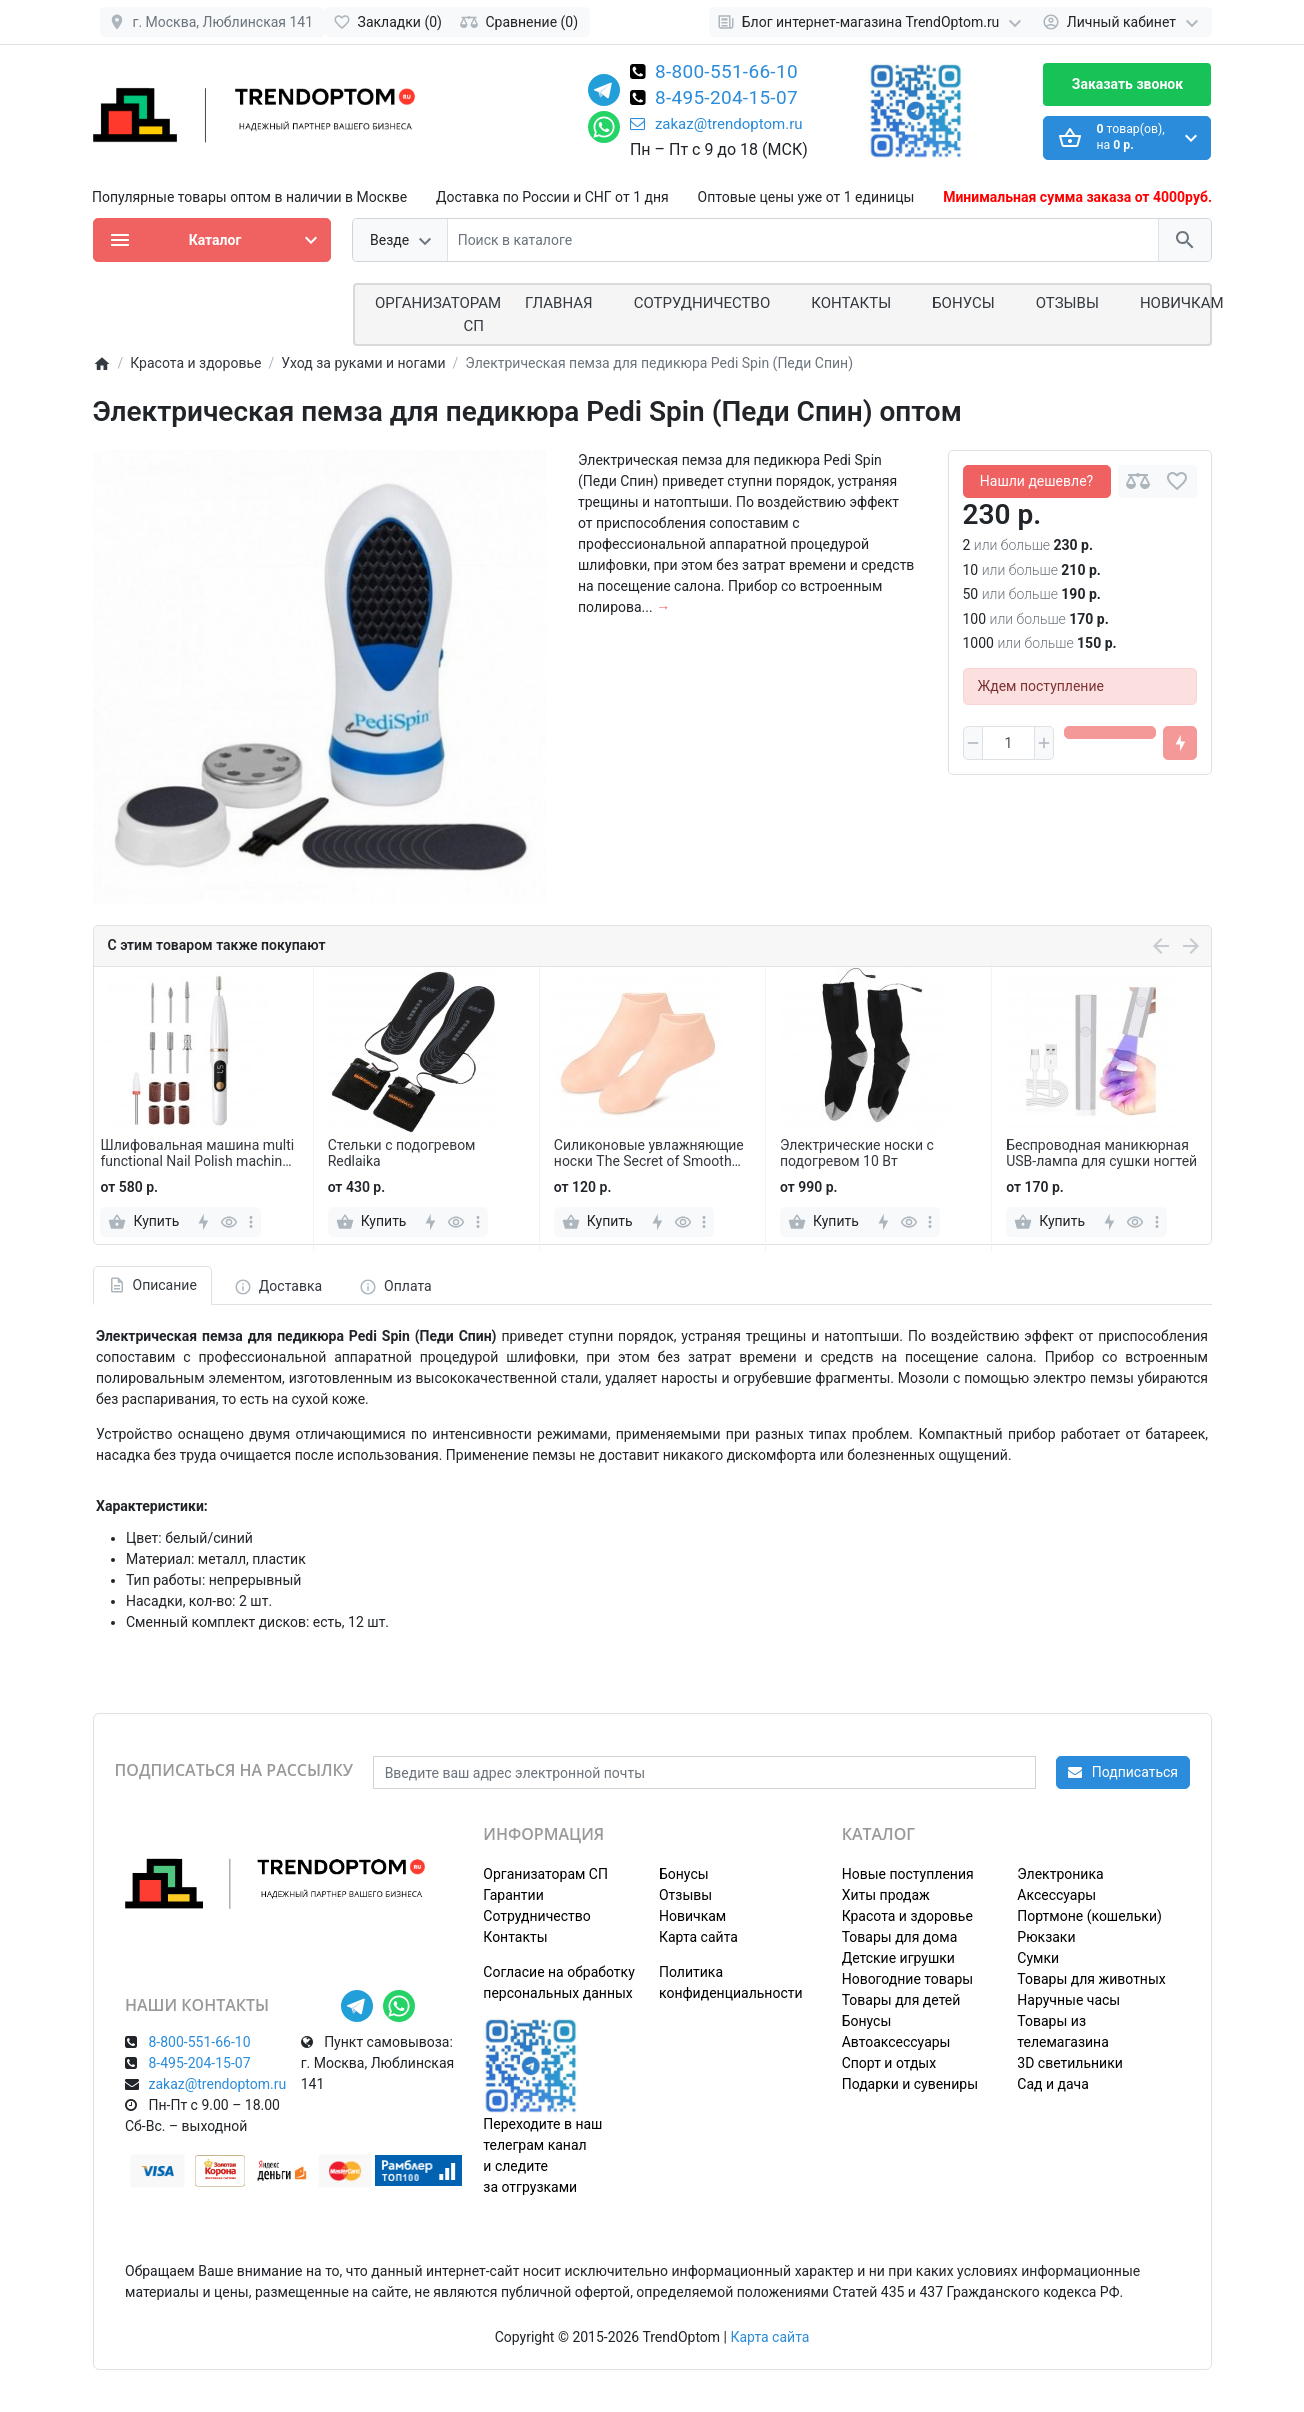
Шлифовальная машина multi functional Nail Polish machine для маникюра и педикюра (197, 1154)
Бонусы (963, 303)
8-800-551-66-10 (726, 73)
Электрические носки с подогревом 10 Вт (857, 1153)
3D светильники (1070, 2063)
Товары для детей (901, 2000)
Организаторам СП (545, 1874)
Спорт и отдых (889, 2063)
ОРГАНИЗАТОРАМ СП (438, 314)
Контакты (851, 303)
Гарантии (513, 1895)
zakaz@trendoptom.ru (716, 124)
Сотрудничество (536, 1916)
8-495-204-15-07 (726, 99)
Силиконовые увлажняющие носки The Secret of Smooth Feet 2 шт (649, 1154)
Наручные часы (1068, 2000)
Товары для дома (900, 1937)
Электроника (1060, 1874)
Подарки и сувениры (910, 2084)
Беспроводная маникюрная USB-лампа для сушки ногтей (1101, 1153)
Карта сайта (698, 1937)
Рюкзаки (1046, 1937)
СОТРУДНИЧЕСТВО (702, 303)
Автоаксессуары (896, 2042)
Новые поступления (908, 1874)
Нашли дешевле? (1036, 481)
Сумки (1038, 1958)
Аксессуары (1056, 1895)
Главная (559, 303)
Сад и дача (1053, 2084)
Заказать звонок (1127, 84)
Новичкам (1182, 303)
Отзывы (1067, 303)
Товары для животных (1091, 1979)
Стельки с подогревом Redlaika (402, 1153)
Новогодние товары (907, 1979)
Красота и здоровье (907, 1916)
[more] (251, 1222)
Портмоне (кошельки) (1089, 1916)
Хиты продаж (886, 1895)
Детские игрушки (898, 1958)
